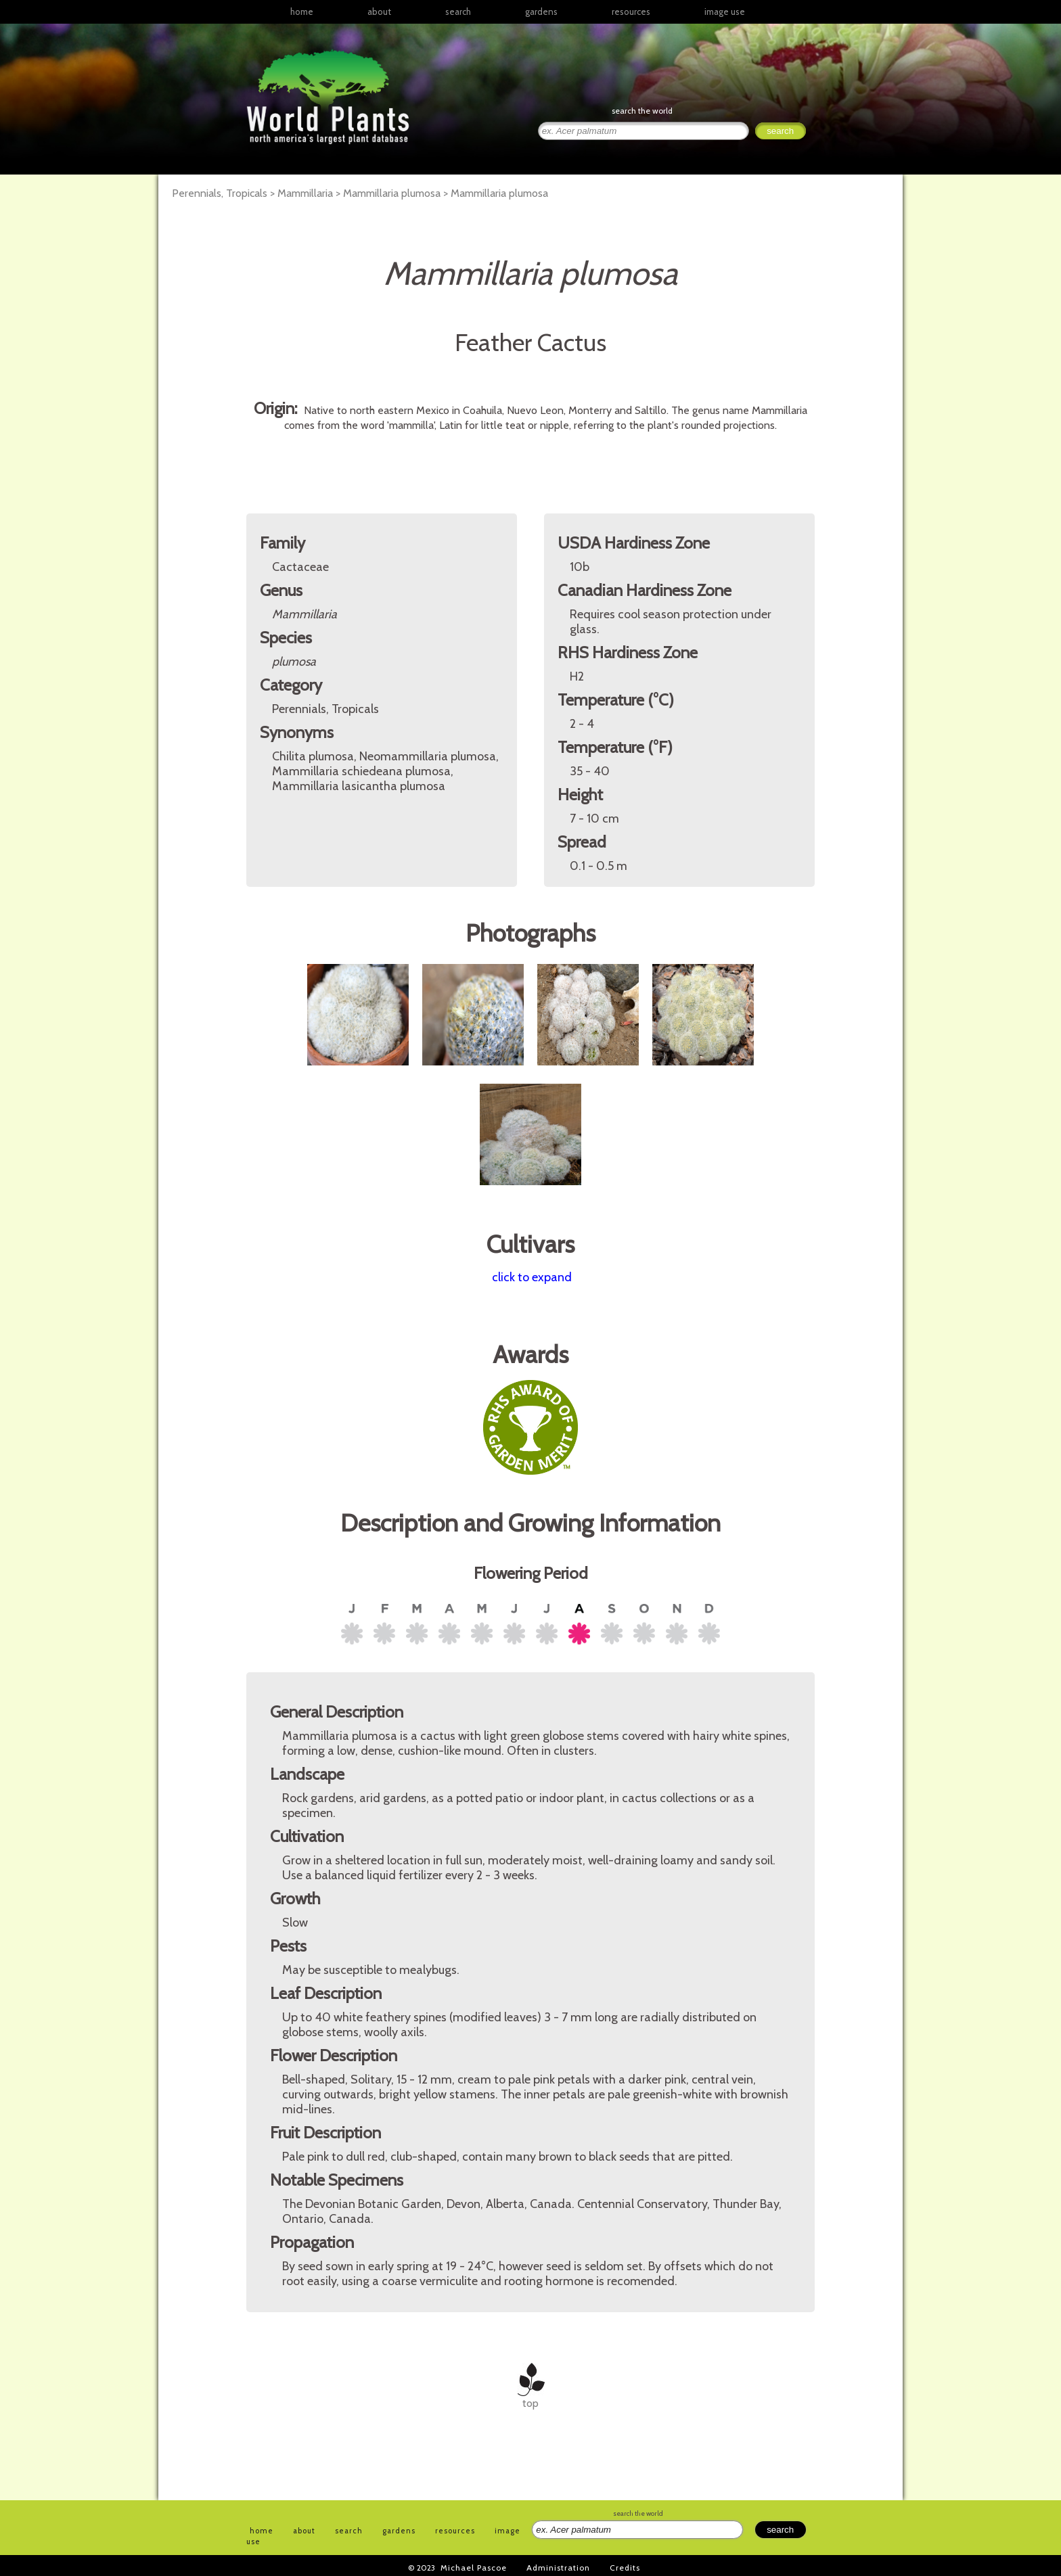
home (301, 11)
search (458, 11)
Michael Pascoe (474, 2567)
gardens (541, 11)
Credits (625, 2567)
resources (455, 2530)
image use (724, 11)
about (379, 11)
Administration (558, 2567)
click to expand (532, 1277)
